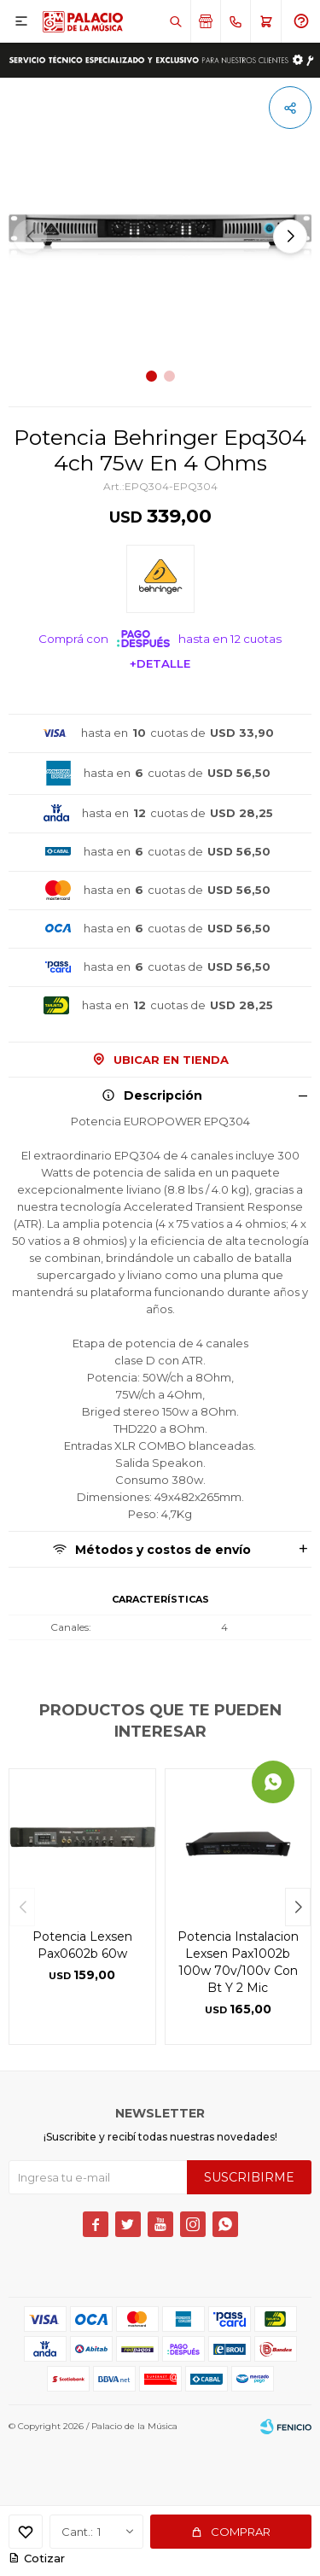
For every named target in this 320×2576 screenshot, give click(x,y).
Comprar (241, 2531)
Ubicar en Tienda (171, 1059)
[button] (290, 236)
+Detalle (160, 663)
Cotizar (44, 2558)
